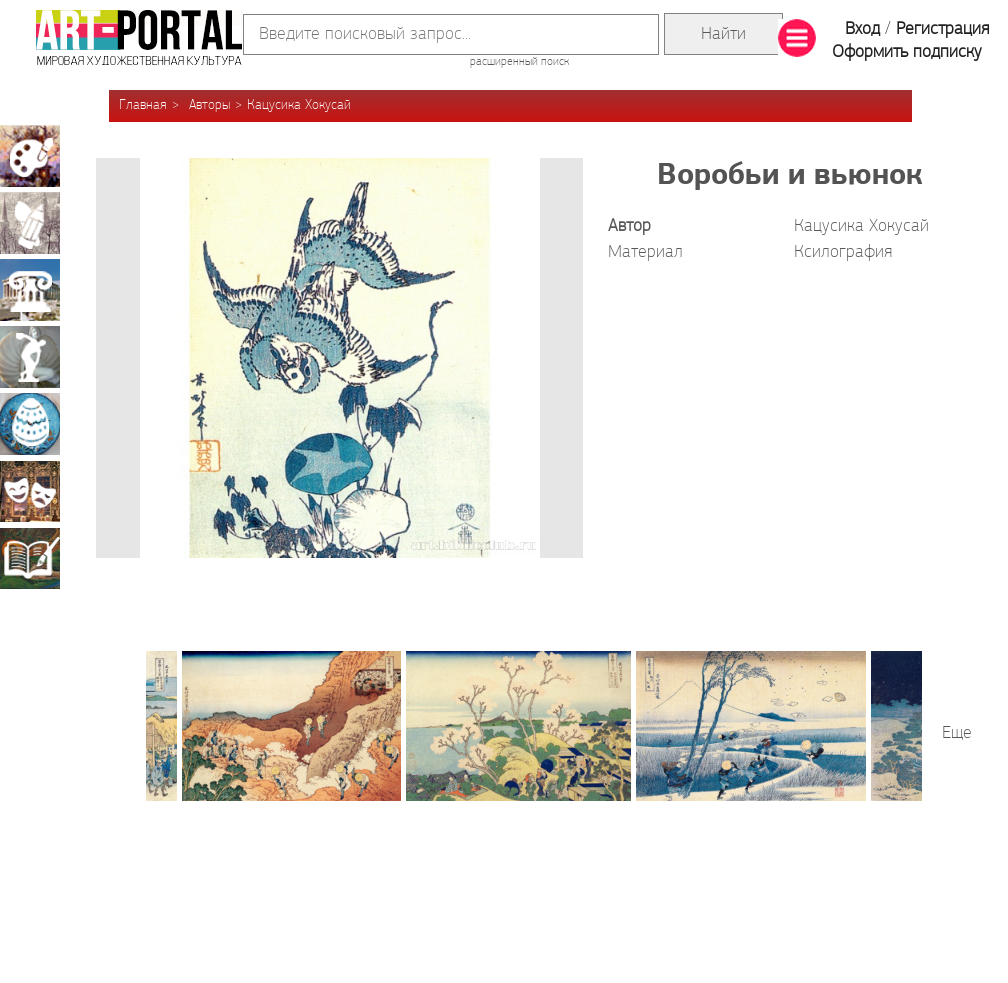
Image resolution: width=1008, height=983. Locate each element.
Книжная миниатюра (30, 558)
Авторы (209, 105)
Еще (957, 733)
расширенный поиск (519, 62)
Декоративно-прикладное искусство (30, 424)
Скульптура (30, 357)
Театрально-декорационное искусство (30, 491)
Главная (143, 105)
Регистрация (942, 29)
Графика (30, 223)
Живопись (30, 156)
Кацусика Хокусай (299, 105)
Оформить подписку (907, 52)
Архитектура (30, 290)
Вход (862, 29)
